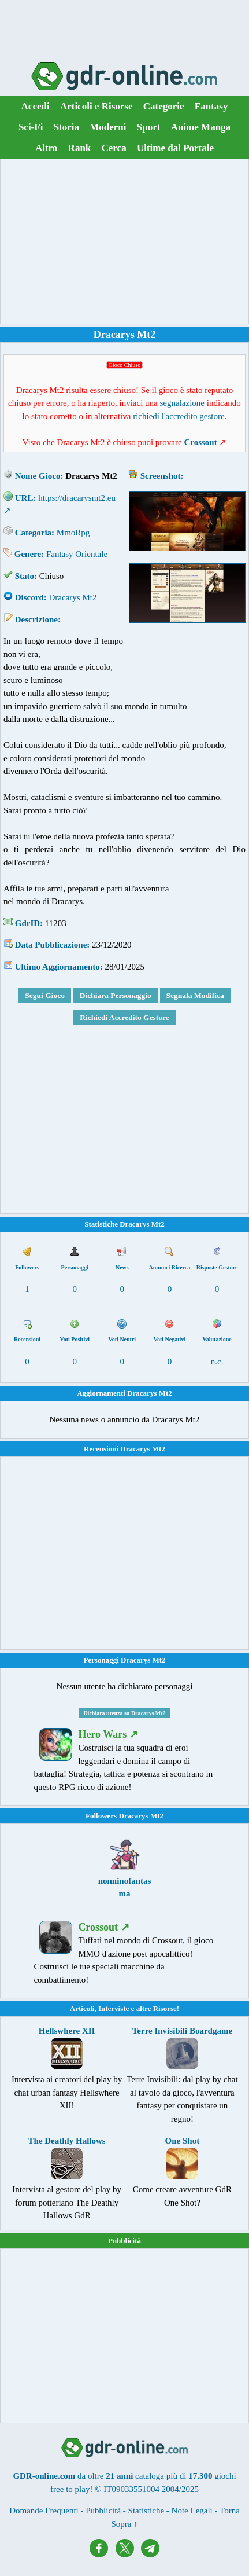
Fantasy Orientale (76, 554)
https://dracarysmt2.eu (77, 497)
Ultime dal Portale (175, 147)
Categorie (163, 106)
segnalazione (182, 403)
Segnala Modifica (195, 995)
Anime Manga (201, 127)
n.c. (217, 1361)
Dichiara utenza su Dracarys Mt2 (124, 1713)
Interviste (113, 2008)
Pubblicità (124, 2240)
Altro (46, 147)
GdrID (27, 923)
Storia (66, 127)
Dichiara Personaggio (115, 995)
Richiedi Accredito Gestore (124, 1017)
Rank (79, 147)
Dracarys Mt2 (73, 597)
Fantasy (211, 106)
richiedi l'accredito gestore (178, 416)
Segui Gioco (45, 995)
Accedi (35, 106)
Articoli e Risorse (96, 106)
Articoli (82, 2008)
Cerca (114, 147)
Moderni (108, 127)
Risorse (165, 2008)
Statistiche (146, 2510)
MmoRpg (73, 532)
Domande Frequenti (44, 2510)
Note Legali (192, 2510)
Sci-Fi (30, 127)
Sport (149, 127)
